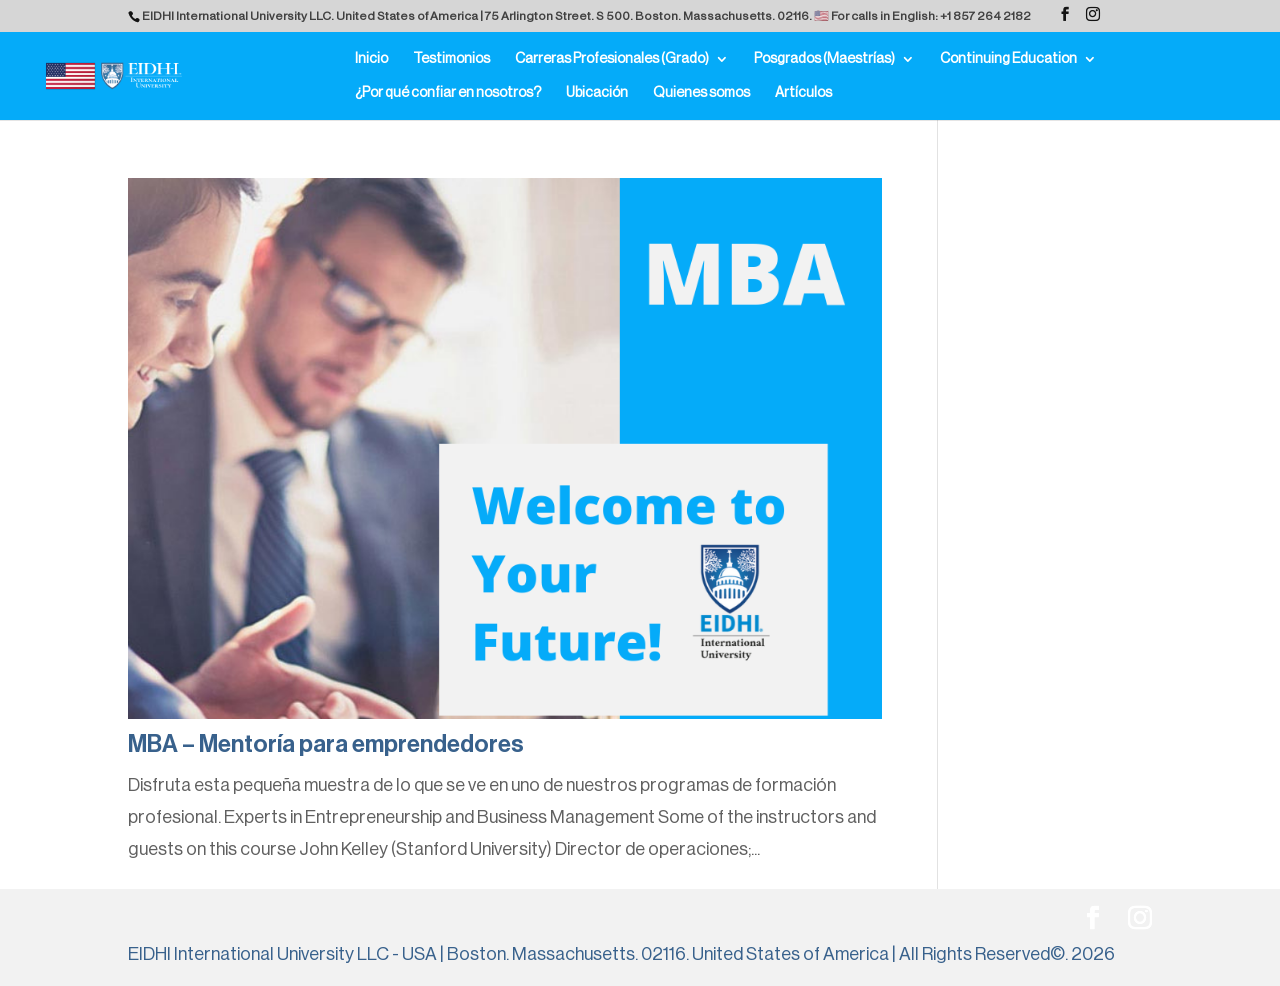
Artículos (803, 93)
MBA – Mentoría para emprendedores (326, 744)
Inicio (371, 59)
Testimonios (451, 59)
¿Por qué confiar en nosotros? (448, 93)
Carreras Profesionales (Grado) (612, 59)
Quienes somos (701, 93)
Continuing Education (1008, 59)
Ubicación (597, 93)
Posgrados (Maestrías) (824, 59)
